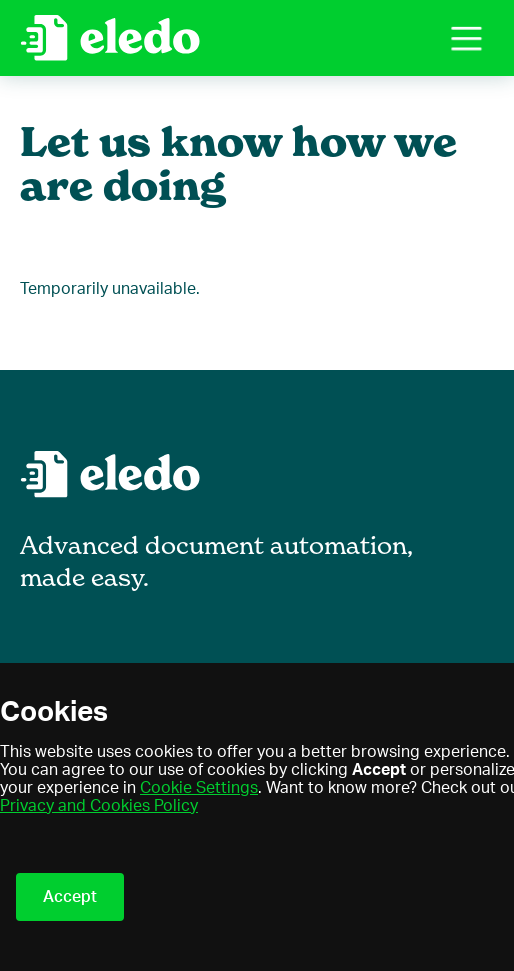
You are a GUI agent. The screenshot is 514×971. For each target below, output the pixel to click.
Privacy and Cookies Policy (99, 806)
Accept (70, 897)
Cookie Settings (199, 788)
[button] (466, 38)
